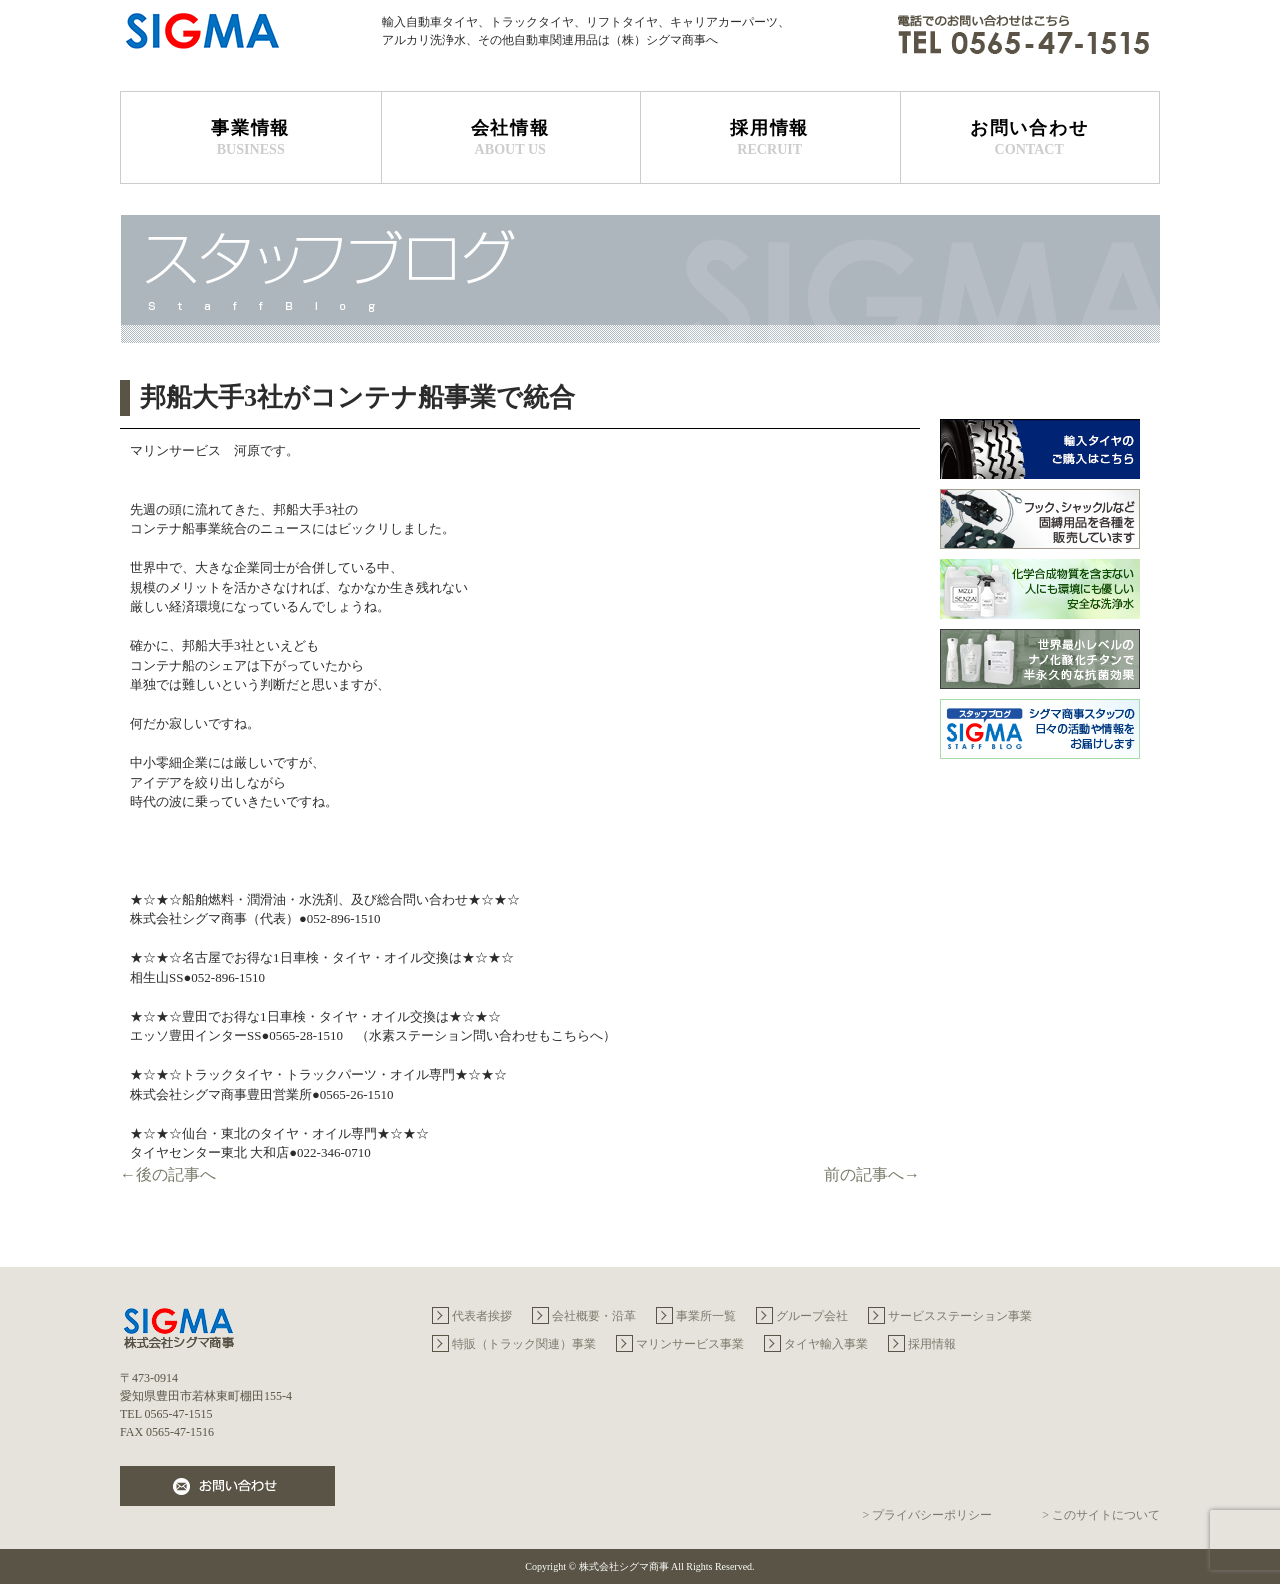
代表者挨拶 (482, 1316)
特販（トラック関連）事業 (524, 1344)
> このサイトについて (1101, 1515)
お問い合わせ (1030, 138)
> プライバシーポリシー (927, 1515)
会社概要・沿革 (594, 1316)
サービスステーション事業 (960, 1316)
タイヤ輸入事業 (826, 1344)
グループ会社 (812, 1316)
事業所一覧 (706, 1316)
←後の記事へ (168, 1174)
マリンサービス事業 (690, 1344)
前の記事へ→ (872, 1174)
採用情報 (770, 138)
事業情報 (251, 138)
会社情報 (511, 138)
